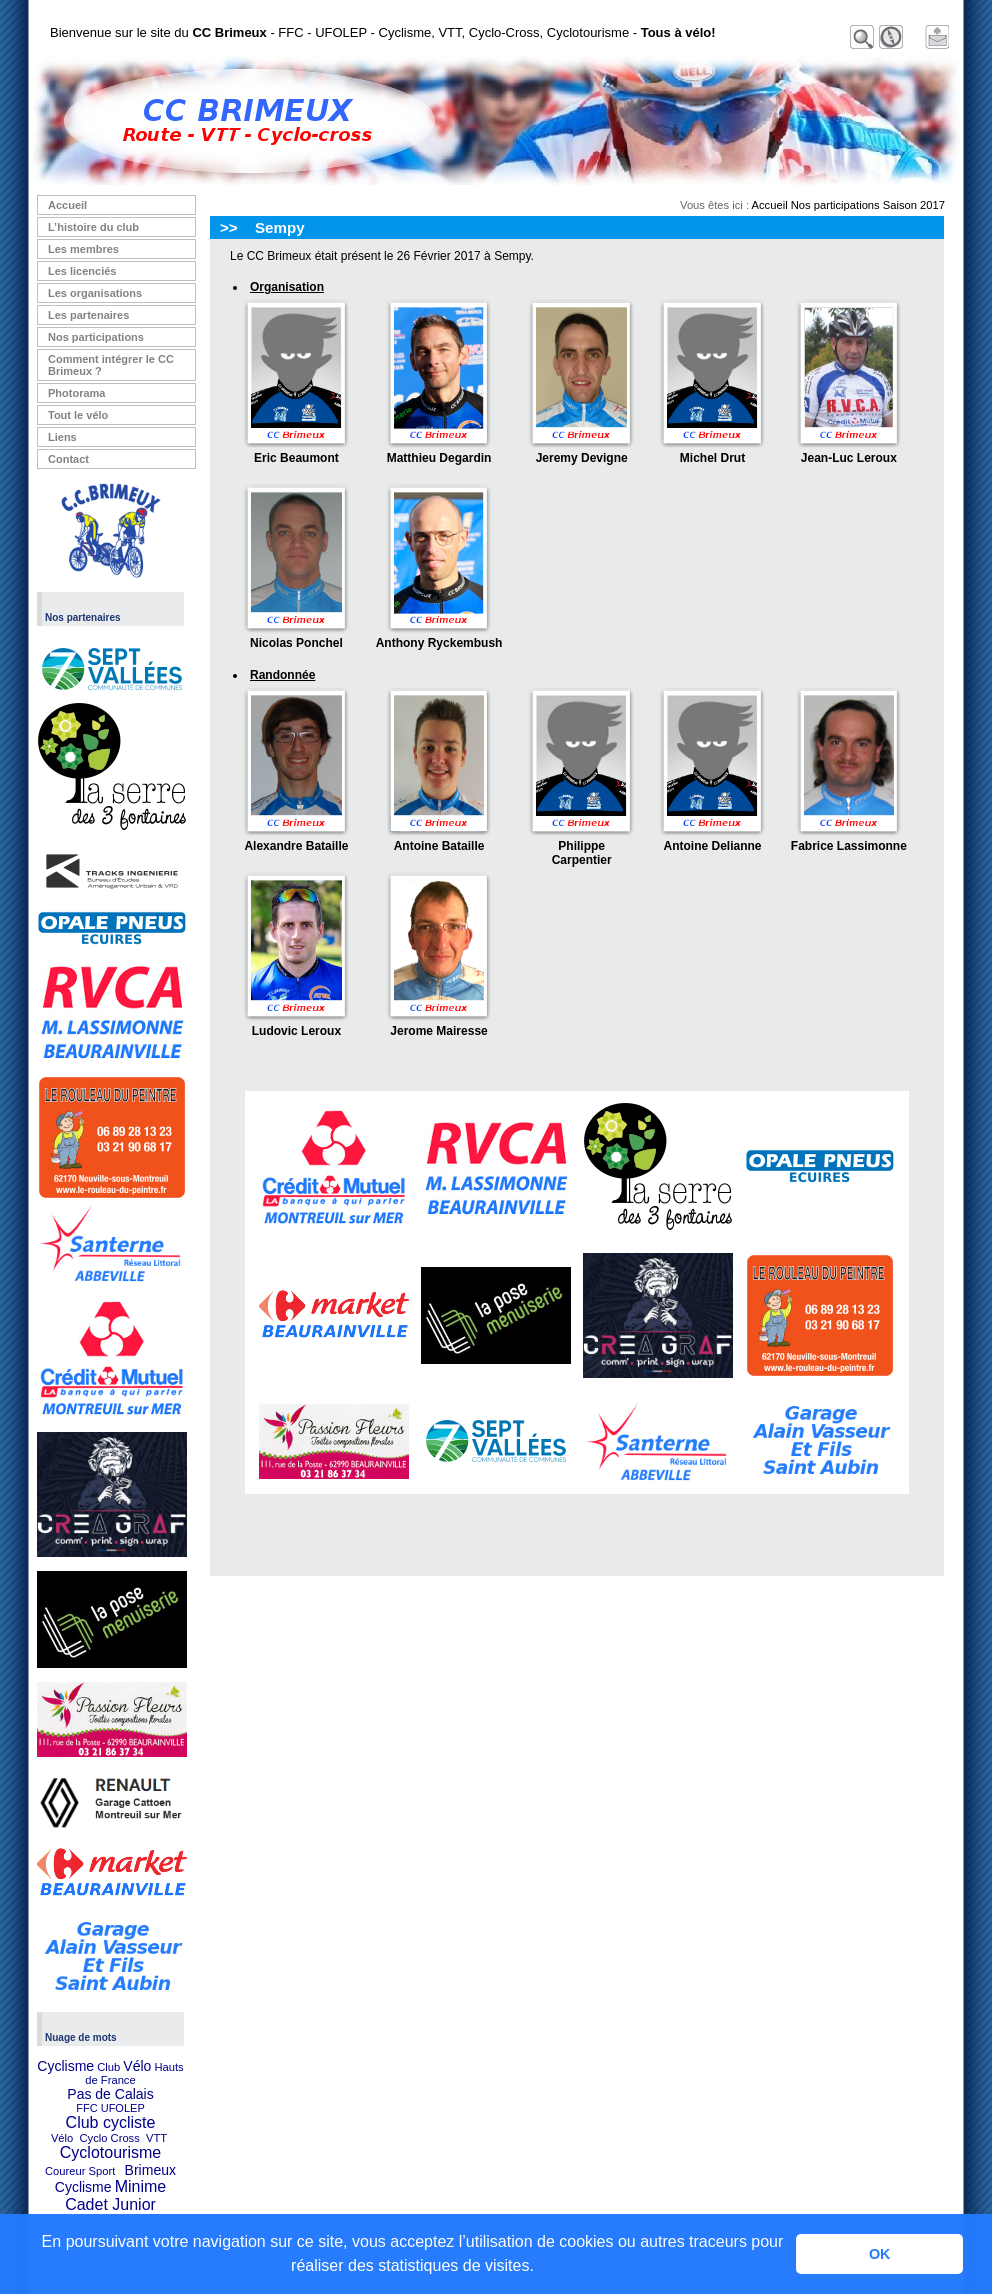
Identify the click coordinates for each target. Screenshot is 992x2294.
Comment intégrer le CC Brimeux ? (111, 365)
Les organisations (95, 293)
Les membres (83, 249)
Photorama (76, 393)
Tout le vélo (78, 415)
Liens (62, 437)
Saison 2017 (914, 205)
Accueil (67, 205)
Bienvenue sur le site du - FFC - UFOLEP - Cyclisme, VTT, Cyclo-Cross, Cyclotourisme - (383, 32)
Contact (68, 459)
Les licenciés (82, 271)
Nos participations (96, 337)
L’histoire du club (93, 227)
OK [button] (880, 2254)
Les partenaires (88, 315)
